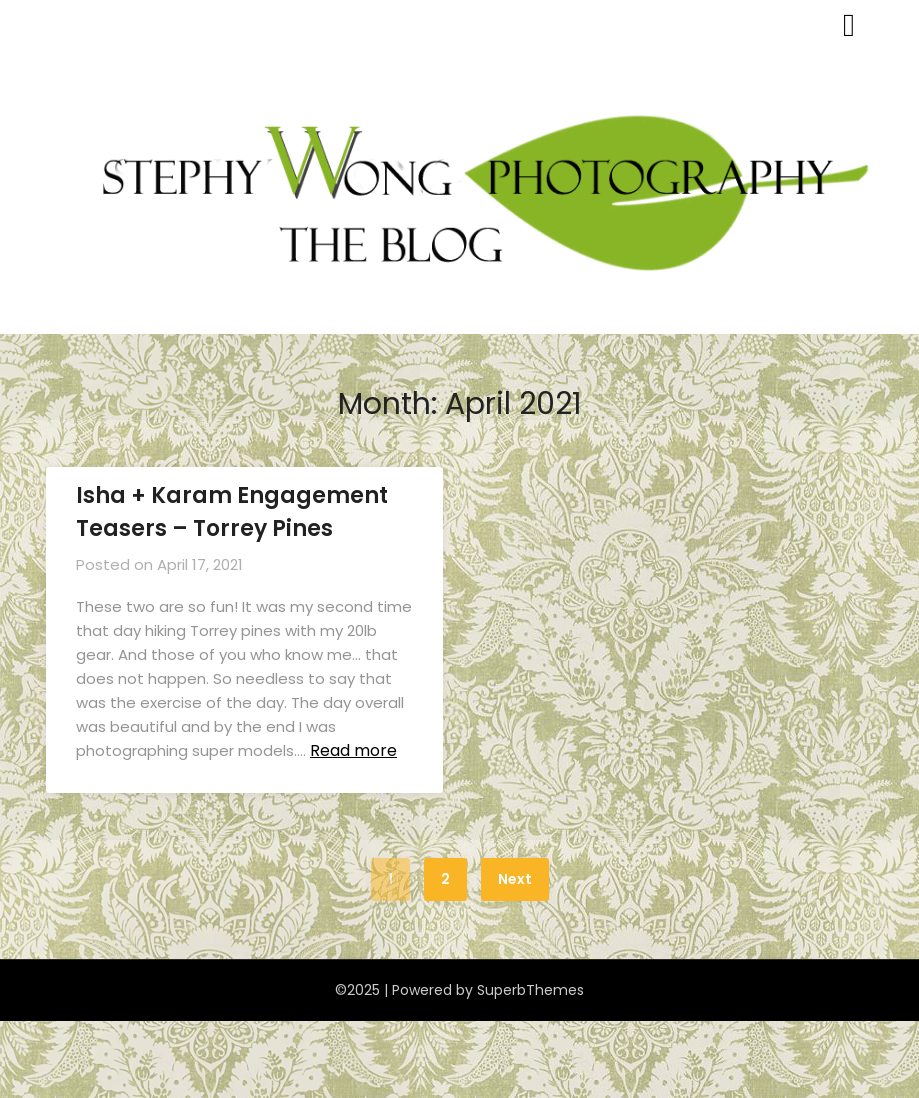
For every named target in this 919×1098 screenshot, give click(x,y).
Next (515, 879)
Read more (353, 750)
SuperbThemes (530, 990)
